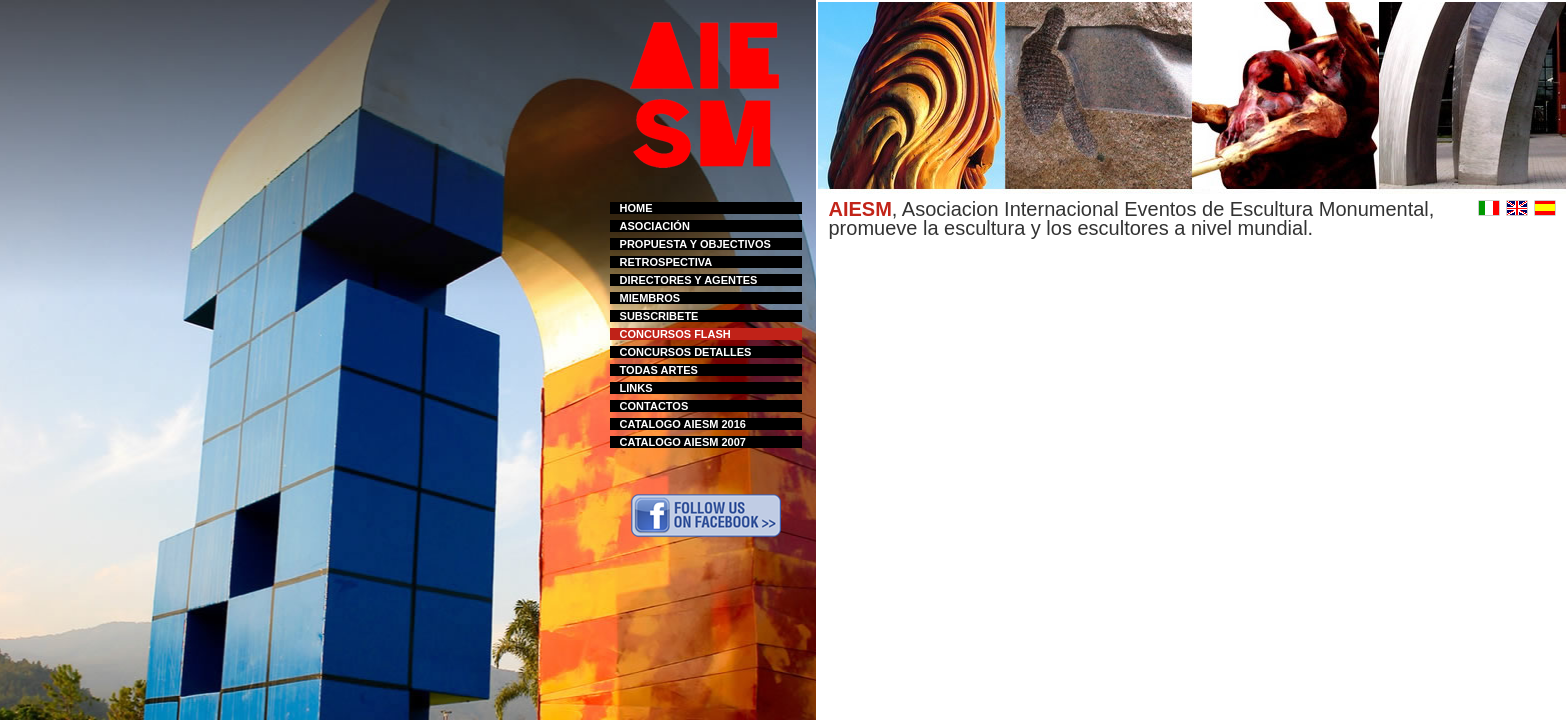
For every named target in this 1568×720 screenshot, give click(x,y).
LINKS (636, 388)
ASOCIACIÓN (655, 226)
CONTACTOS (654, 406)
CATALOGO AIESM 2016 (683, 424)
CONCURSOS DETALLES (686, 352)
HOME (636, 208)
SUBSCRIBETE (659, 316)
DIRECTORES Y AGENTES (689, 280)
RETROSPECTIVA (666, 262)
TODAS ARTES (659, 370)
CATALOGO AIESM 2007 (683, 442)
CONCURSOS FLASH (675, 334)
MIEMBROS (650, 298)
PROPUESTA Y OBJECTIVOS (695, 244)
